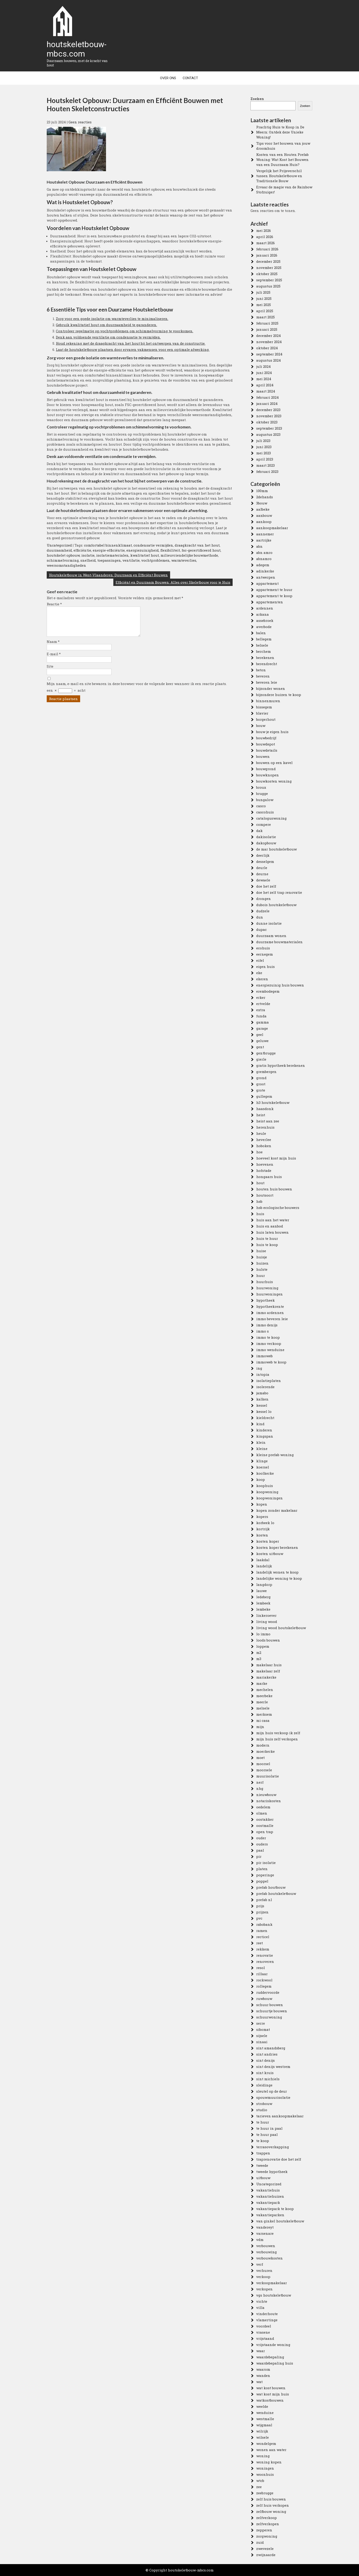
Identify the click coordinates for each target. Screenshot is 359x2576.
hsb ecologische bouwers (277, 1207)
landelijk (264, 1566)
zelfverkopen (267, 2524)
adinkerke (265, 571)
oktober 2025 (266, 273)
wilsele (262, 2437)
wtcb (260, 2480)
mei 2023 (263, 453)
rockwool (264, 1980)
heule (261, 1133)
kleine (261, 1448)
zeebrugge (264, 2493)
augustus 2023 (268, 434)
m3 (258, 1658)
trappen (263, 2153)
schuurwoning (269, 2017)
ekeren (262, 979)
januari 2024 (267, 403)
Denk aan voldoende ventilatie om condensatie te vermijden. (108, 337)
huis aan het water (272, 1220)
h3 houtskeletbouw (272, 1102)
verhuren (264, 2270)
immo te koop (268, 1337)
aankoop (264, 521)
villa (260, 2307)
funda (261, 1016)
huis (260, 1213)
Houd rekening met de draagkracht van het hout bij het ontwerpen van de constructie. (130, 343)
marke (261, 1683)
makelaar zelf (268, 1671)
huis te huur (267, 1238)
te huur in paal (269, 2128)
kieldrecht (265, 1417)
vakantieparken (270, 2215)
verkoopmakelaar (271, 2283)
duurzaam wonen (271, 935)
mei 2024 (263, 379)
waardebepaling (270, 2357)
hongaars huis (269, 1176)
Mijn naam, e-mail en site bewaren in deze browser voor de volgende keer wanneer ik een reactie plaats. (137, 689)
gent (260, 1047)
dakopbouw (266, 843)
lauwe (261, 1590)
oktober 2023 (266, 422)
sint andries (266, 2054)
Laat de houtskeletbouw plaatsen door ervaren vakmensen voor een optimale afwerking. (132, 349)
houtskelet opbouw (63, 555)
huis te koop (267, 1244)
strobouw (264, 2103)
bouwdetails (266, 750)
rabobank (264, 1924)
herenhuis (265, 1127)
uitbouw (263, 2177)
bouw (260, 725)
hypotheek (265, 1300)
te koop (262, 2140)
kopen (261, 1504)
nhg (259, 1788)
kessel (261, 1405)
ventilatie (131, 560)
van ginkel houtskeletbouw (280, 2221)
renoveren (265, 1961)
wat (259, 2381)
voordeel (263, 2326)
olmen (261, 1813)
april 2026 (264, 236)
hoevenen (264, 1164)
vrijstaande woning (273, 2344)
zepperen (264, 2530)
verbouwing (266, 2252)
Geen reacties (80, 122)
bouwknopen (267, 775)
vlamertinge (266, 2320)
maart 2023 (265, 465)
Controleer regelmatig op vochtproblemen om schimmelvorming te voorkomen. (124, 331)
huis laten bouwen (272, 1232)
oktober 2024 (267, 348)
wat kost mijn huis (272, 2394)
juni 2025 (264, 298)
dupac (261, 929)
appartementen (269, 602)
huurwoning (267, 1288)
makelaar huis (269, 1665)
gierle (261, 1059)
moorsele (264, 1770)
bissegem (264, 707)
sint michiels (268, 2079)
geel (259, 1034)
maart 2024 (265, 391)
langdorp (264, 1584)
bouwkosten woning (274, 781)
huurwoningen (269, 1294)
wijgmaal (264, 2425)
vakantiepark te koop (275, 2208)
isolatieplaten (268, 1380)
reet (259, 1943)
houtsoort (264, 1195)
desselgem (265, 861)
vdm (260, 2239)
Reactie (54, 604)
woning (263, 2456)
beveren (263, 676)
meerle (262, 1702)
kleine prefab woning (275, 1454)
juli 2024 (263, 366)
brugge (262, 793)
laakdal (262, 1560)
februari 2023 (267, 471)
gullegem (264, 1096)
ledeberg (263, 1597)
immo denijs (266, 1325)
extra (260, 1010)
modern (262, 1745)
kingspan (264, 1436)
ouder (261, 1838)
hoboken (263, 1145)
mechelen (264, 1689)
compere (263, 824)
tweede (262, 2165)
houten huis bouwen (274, 1189)
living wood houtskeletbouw (281, 1627)
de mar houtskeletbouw (276, 849)
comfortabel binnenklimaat (108, 545)
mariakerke (266, 1677)
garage (262, 1028)
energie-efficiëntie (109, 550)
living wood (266, 1621)
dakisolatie (266, 836)
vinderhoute (267, 2313)
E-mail (54, 659)
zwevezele (265, 2548)
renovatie (264, 1955)
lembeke (263, 1609)
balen (261, 633)
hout (260, 1183)
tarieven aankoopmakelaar (280, 2116)
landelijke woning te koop (279, 1578)
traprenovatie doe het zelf (278, 2159)
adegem (262, 565)
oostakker (265, 1819)
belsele (262, 645)
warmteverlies (183, 560)
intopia (262, 1374)
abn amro (264, 552)
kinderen (264, 1430)
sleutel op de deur (271, 2091)
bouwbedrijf (266, 738)
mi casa (262, 1720)
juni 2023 (264, 446)
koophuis (264, 1485)
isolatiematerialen (112, 555)
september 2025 (269, 280)
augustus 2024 (268, 360)
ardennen (264, 608)
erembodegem (268, 991)
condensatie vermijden (153, 545)
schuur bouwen (269, 2004)
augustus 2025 (268, 286)
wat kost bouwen (271, 2388)
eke (259, 972)
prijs (260, 1906)
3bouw (261, 503)
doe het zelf (266, 886)
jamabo (262, 1393)
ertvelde (263, 1003)
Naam (53, 647)
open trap (264, 1831)
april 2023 (264, 459)
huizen (262, 1263)
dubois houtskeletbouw (276, 904)
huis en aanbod (269, 1226)
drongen (263, 898)
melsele (262, 1708)
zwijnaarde (265, 2554)
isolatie (88, 555)
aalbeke (262, 509)
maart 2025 (265, 317)
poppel (262, 1881)
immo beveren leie (272, 1318)
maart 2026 (265, 243)
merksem (264, 1714)
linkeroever (266, 1615)
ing (259, 1368)
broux (261, 787)
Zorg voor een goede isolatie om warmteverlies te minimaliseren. (112, 318)
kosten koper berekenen (277, 1547)
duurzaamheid (59, 550)
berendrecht (266, 663)
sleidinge (264, 2085)
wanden (263, 2375)
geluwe (262, 1040)
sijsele (261, 2035)
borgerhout (265, 719)
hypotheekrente (270, 1306)
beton (261, 670)
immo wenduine (270, 1349)
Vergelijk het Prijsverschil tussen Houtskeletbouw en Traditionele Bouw (279, 175)
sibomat (263, 2029)
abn (259, 546)
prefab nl (264, 1899)
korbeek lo (265, 1522)
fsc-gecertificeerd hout (201, 550)
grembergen (266, 1071)
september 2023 (269, 428)
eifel (260, 960)
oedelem (263, 1807)
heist (260, 1115)
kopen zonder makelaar (276, 1510)
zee (259, 2486)
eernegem (264, 954)
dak (259, 830)
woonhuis (265, 2474)
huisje (261, 1257)
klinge (262, 1461)
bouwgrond (266, 769)
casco (261, 806)
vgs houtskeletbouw (273, 2295)
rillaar (262, 1974)
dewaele (263, 880)
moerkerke (265, 1751)
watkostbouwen (270, 2400)
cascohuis (265, 812)
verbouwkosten (269, 2258)
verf (259, 2264)
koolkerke (265, 1473)
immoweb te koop (271, 1362)
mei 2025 (263, 304)
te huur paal (267, 2134)
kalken (262, 1399)
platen (262, 1868)
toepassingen (109, 560)
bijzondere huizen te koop (278, 694)
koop (260, 1479)
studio (261, 2109)
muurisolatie (267, 1776)
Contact (190, 78)
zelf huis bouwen (271, 2499)
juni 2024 (264, 372)
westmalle (265, 2418)
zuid (260, 2542)
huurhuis (264, 1281)
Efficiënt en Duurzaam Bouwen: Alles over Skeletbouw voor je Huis (173, 582)
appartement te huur (274, 589)
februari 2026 (267, 249)
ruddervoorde (267, 1992)
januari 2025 (266, 329)
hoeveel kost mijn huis (276, 1158)
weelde (262, 2406)
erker (260, 997)
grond (261, 1077)
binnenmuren (268, 701)
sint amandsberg (270, 2048)
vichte (261, 2301)
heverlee (263, 1139)
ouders (262, 1844)
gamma (262, 1022)
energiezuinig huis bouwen (280, 985)
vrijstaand (265, 2338)
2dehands (264, 497)
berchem (263, 651)
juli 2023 (263, 440)
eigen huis (265, 966)
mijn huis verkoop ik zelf (278, 1733)
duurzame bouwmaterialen (279, 942)
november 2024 (269, 341)
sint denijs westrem (273, 2066)
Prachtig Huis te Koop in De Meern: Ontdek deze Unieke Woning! (280, 132)
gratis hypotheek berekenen (280, 1065)
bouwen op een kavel (274, 762)
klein (261, 1442)
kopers (262, 1516)
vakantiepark (268, 2202)
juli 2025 (263, 292)
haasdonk (265, 1108)
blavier (262, 713)
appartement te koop (274, 595)
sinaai (261, 2042)
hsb (259, 1201)
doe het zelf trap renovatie (279, 892)
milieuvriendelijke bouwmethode (189, 555)
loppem (262, 1646)
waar (260, 2350)
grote (260, 1090)
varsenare (265, 2233)
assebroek (264, 620)
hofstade (263, 1170)
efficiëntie (82, 550)
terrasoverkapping (272, 2147)
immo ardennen (270, 1312)
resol (260, 1967)
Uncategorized (59, 545)
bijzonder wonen (270, 688)
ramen (261, 1930)
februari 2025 (267, 323)
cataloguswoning (271, 818)
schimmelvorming (63, 560)
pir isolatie (266, 1862)
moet (260, 1757)
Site (50, 671)
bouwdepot (265, 744)
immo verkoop (268, 1343)
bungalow (264, 799)
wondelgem (266, 2443)
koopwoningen (269, 1498)
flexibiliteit (170, 550)
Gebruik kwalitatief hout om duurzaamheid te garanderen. (106, 324)
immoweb (264, 1356)
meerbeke (264, 1695)
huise (261, 1251)
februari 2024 (267, 397)
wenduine (265, 2412)
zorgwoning (266, 2536)
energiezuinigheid (142, 550)
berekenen (265, 657)
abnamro (264, 558)
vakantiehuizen (270, 2196)
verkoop (263, 2276)
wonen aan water (271, 2449)
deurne (262, 874)
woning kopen (269, 2462)
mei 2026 (263, 230)
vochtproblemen (155, 560)
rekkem (262, 1949)
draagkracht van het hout (197, 545)
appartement (267, 583)
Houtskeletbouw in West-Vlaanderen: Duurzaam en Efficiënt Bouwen (108, 575)
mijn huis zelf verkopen (277, 1739)
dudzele (262, 911)
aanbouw (264, 515)
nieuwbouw (266, 1794)
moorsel (263, 1763)
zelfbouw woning (271, 2511)
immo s (262, 1331)
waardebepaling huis (274, 2363)
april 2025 (264, 311)
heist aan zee (267, 1121)
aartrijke (263, 540)
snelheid (88, 560)
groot (260, 1084)
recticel (262, 1936)
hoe (259, 1152)
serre (260, 2023)
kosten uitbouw (269, 1553)
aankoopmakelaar (272, 527)
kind (260, 1424)
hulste (261, 1269)
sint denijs (265, 2060)
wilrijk (262, 2431)
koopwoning (267, 1492)
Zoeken (257, 98)
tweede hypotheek (272, 2171)
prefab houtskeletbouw (276, 1893)
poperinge (265, 1875)
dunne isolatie (269, 923)
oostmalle (264, 1825)
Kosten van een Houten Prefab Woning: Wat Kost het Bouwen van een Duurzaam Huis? (282, 159)
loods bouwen (268, 1640)
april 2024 (265, 385)
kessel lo (264, 1411)
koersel (262, 1467)
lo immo (263, 1634)
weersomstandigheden (66, 565)
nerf (260, 1782)
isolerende (265, 1386)
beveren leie (266, 682)
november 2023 (268, 416)
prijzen (262, 1912)
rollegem (264, 1986)
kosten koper (267, 1541)
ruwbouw (264, 1998)
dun (259, 917)
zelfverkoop (266, 2517)
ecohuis (263, 948)
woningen (265, 2468)
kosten (262, 1535)
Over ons (168, 78)
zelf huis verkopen (272, 2505)
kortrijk (263, 1529)
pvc (259, 1918)
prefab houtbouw (271, 1887)
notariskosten (268, 1801)
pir (258, 1856)
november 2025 (268, 267)
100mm (262, 490)
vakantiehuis (268, 2190)
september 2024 (269, 354)
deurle (261, 867)
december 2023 (268, 409)
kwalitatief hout (144, 555)
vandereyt (265, 2227)
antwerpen (265, 577)
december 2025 (268, 261)
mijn (260, 1726)
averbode (264, 626)
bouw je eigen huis (272, 731)
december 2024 (268, 335)
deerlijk (262, 855)
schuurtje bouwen (271, 2011)
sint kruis (265, 2072)
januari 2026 (266, 255)
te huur (262, 2122)
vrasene (263, 2332)
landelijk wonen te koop (277, 1572)
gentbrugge (266, 1053)
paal (260, 1850)
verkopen (264, 2289)
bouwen (263, 756)
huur (260, 1275)
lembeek (263, 1603)
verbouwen (265, 2245)
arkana (262, 614)
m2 (258, 1652)
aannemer (265, 534)
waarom (263, 2369)
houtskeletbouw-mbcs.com (76, 49)
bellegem (264, 639)
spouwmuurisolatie (273, 2097)
